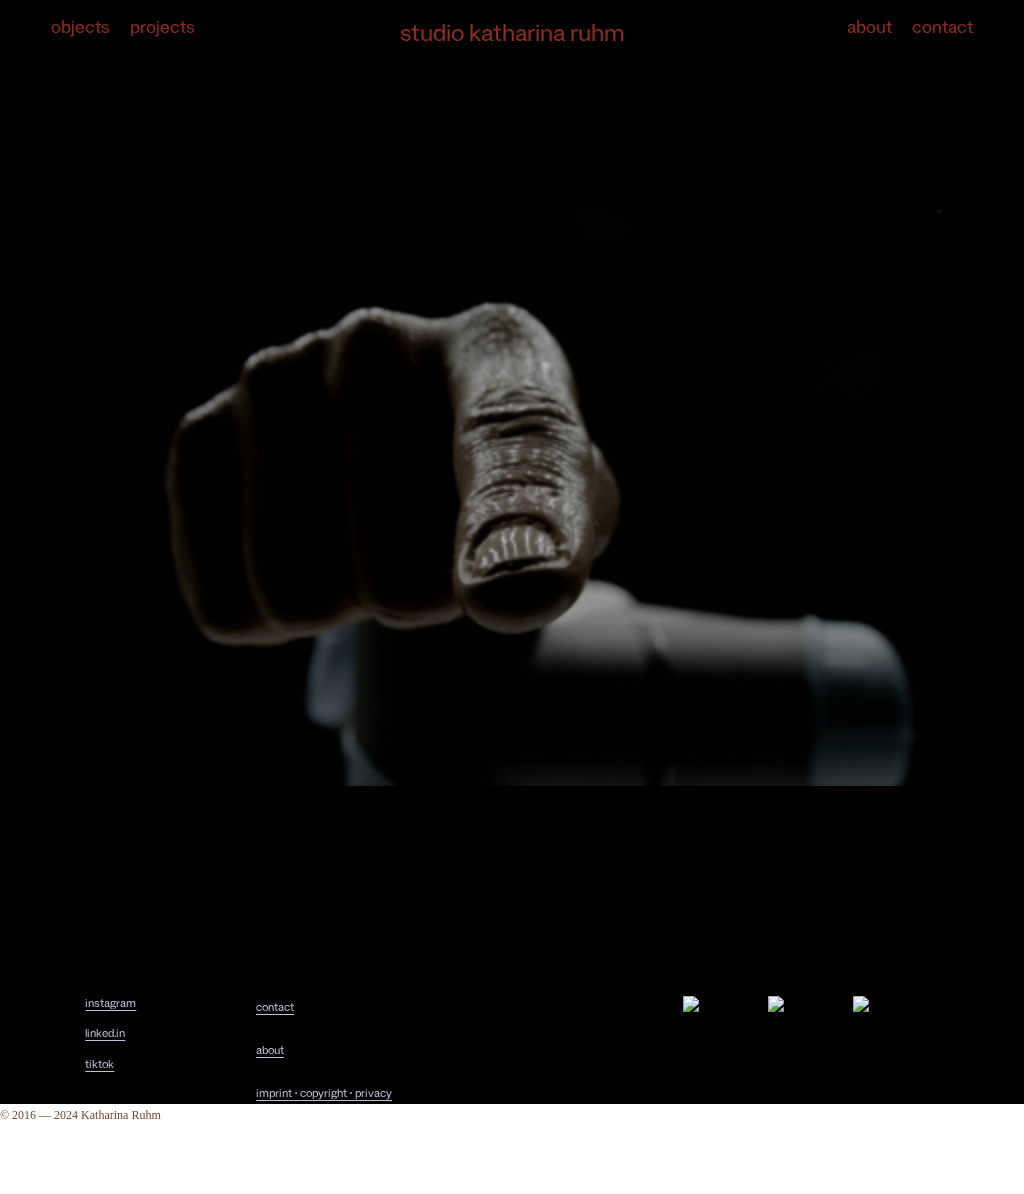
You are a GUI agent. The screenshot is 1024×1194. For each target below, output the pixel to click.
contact (275, 1009)
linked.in (105, 1035)
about (270, 1052)
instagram (110, 1005)
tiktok (99, 1066)
